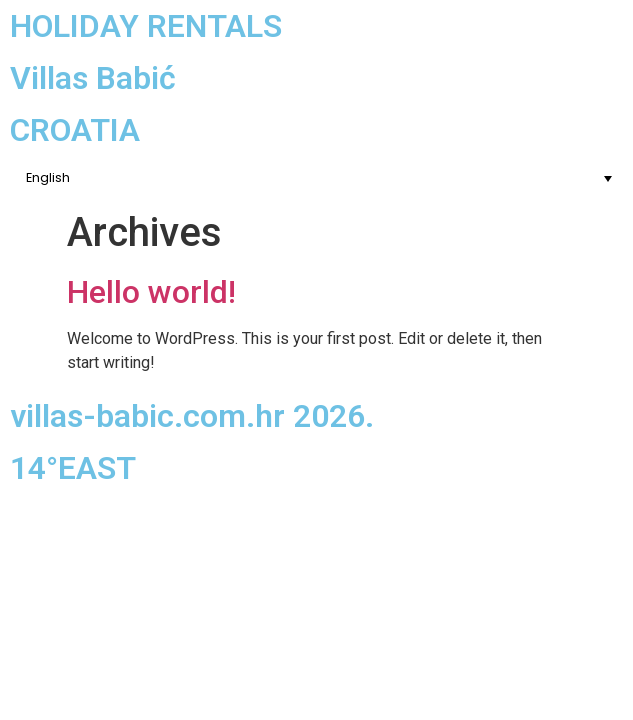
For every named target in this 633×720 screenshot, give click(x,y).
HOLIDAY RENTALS (146, 26)
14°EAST (73, 468)
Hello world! (151, 292)
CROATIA (75, 130)
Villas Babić (93, 78)
